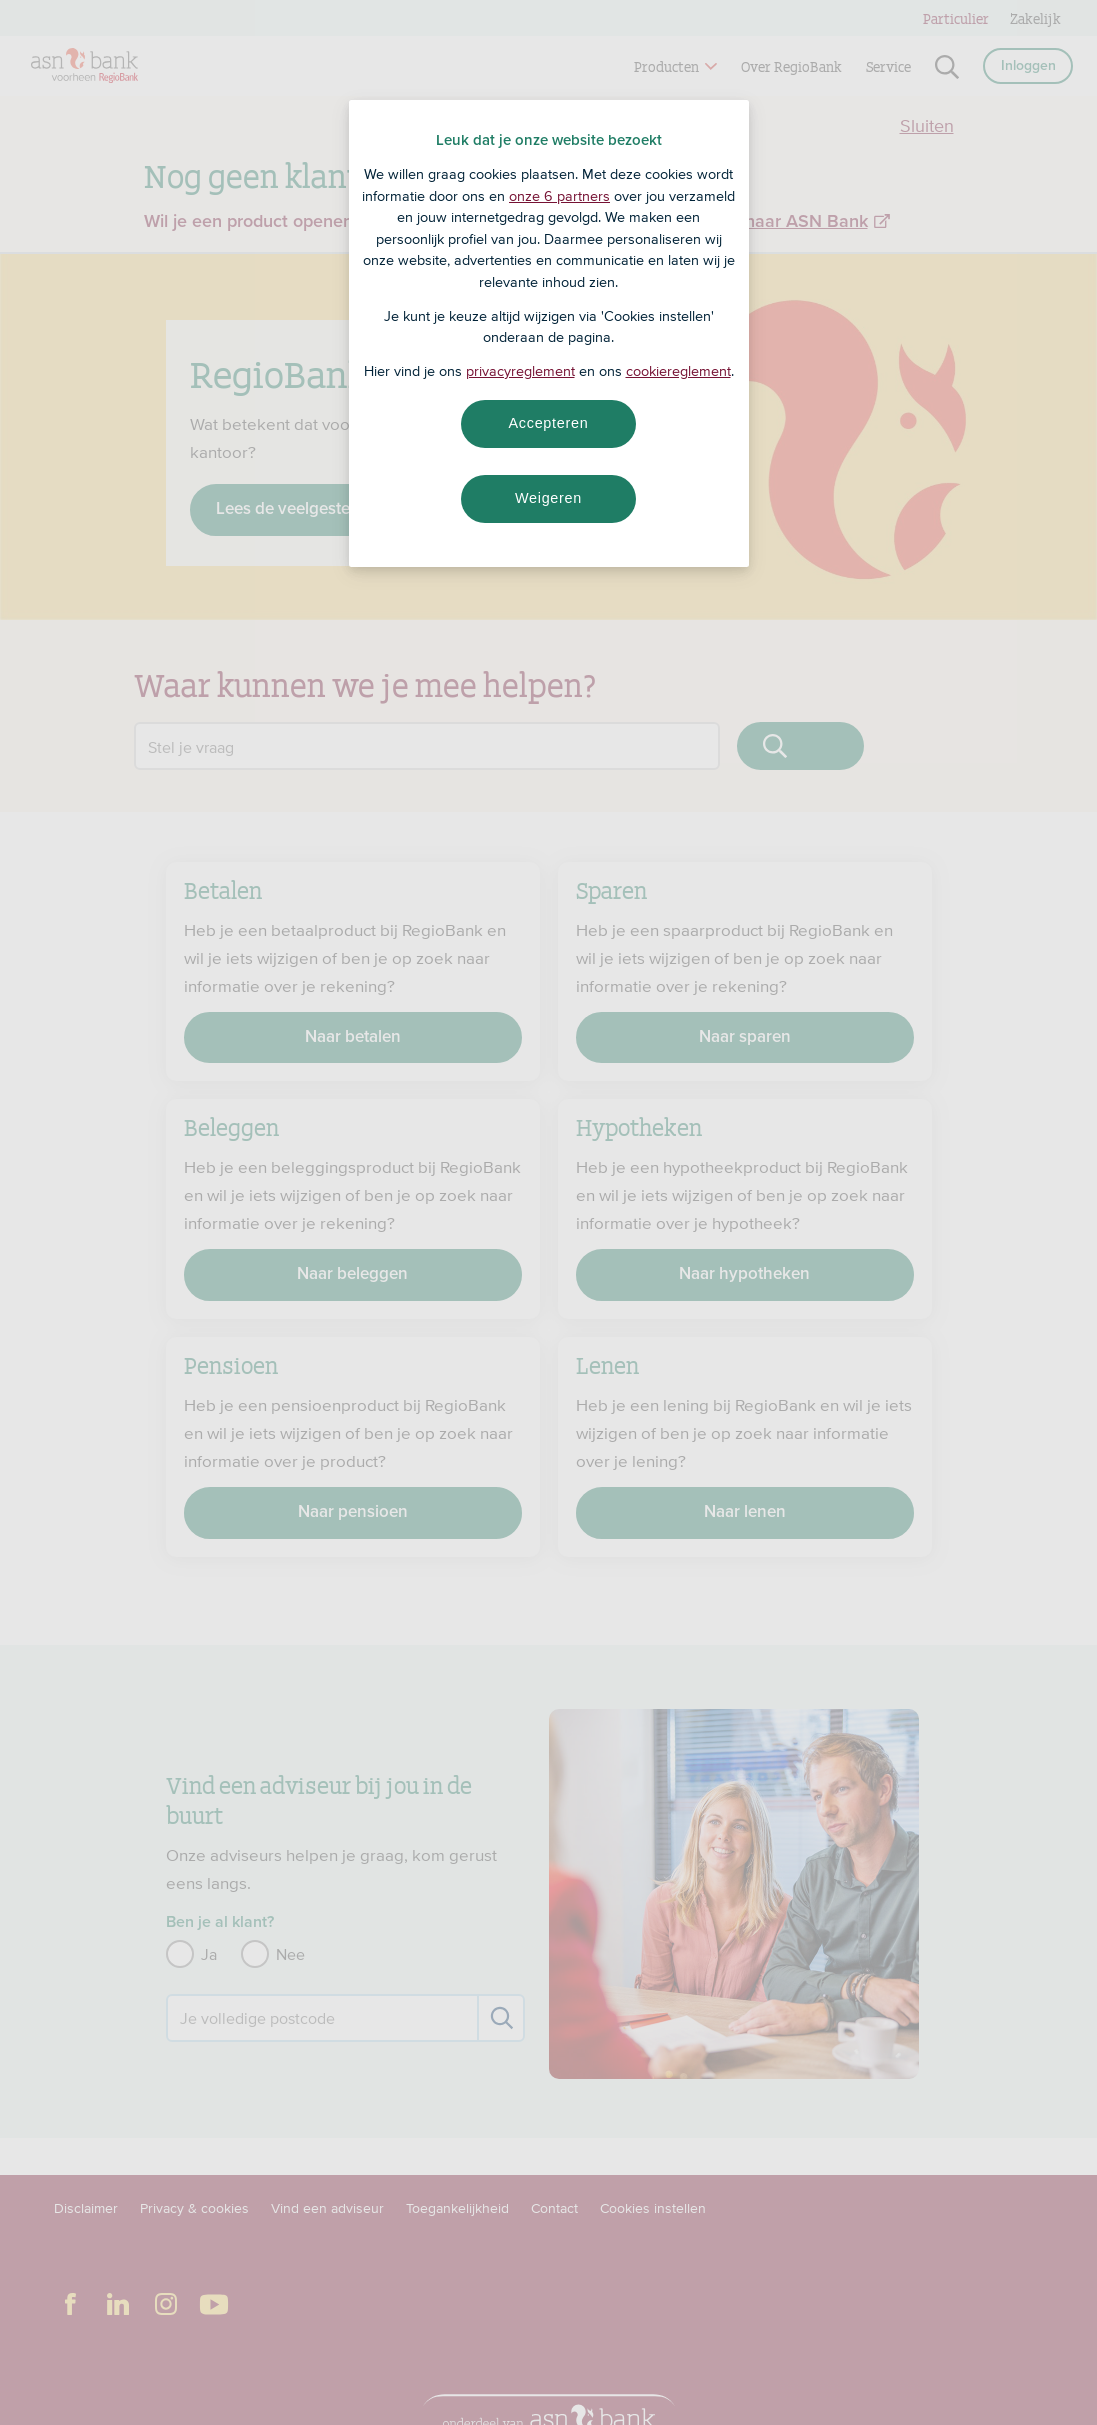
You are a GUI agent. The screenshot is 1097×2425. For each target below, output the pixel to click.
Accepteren (549, 423)
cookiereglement (678, 371)
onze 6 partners (559, 196)
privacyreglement (520, 371)
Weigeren (548, 498)
